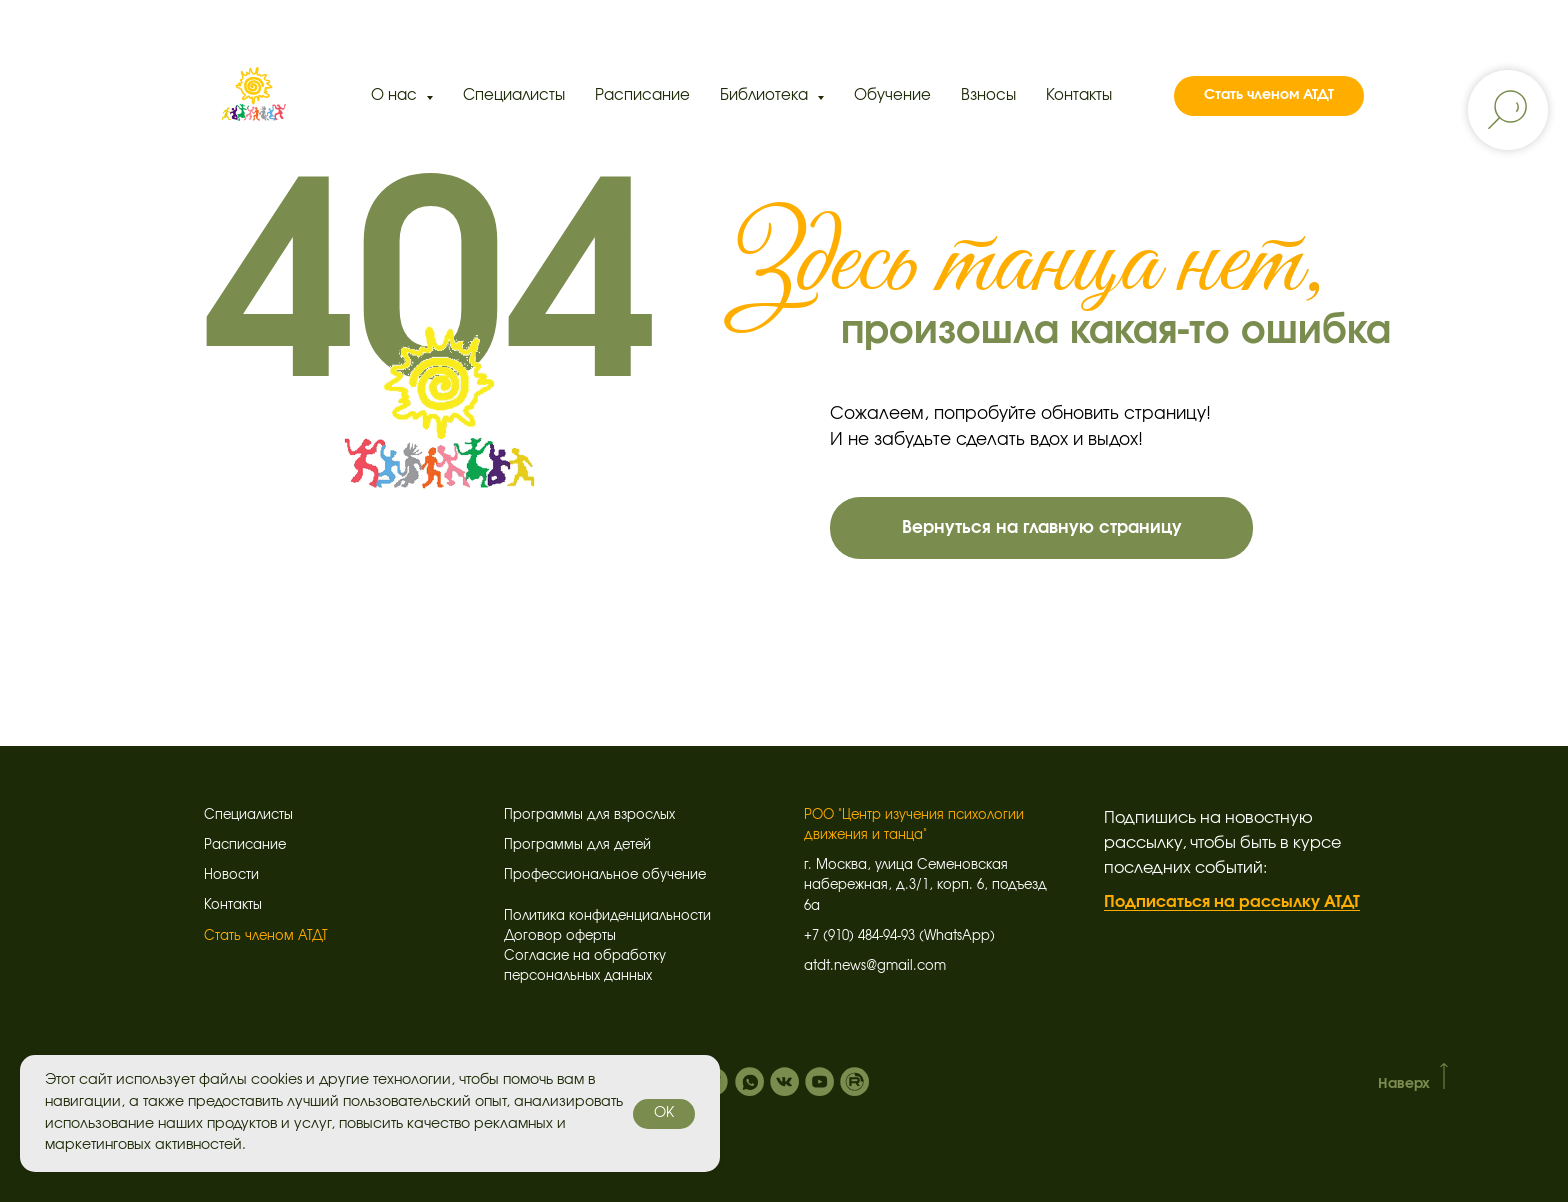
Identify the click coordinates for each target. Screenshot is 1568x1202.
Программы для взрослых (589, 815)
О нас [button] (396, 95)
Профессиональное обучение (605, 875)
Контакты (1079, 95)
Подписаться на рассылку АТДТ (1232, 902)
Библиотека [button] (766, 95)
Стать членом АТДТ (266, 936)
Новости (231, 875)
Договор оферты (560, 936)
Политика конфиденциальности (607, 916)
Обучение (892, 95)
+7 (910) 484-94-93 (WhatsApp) (899, 936)
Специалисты (514, 95)
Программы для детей (577, 845)
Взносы (988, 95)
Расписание (642, 95)
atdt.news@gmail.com (875, 966)
